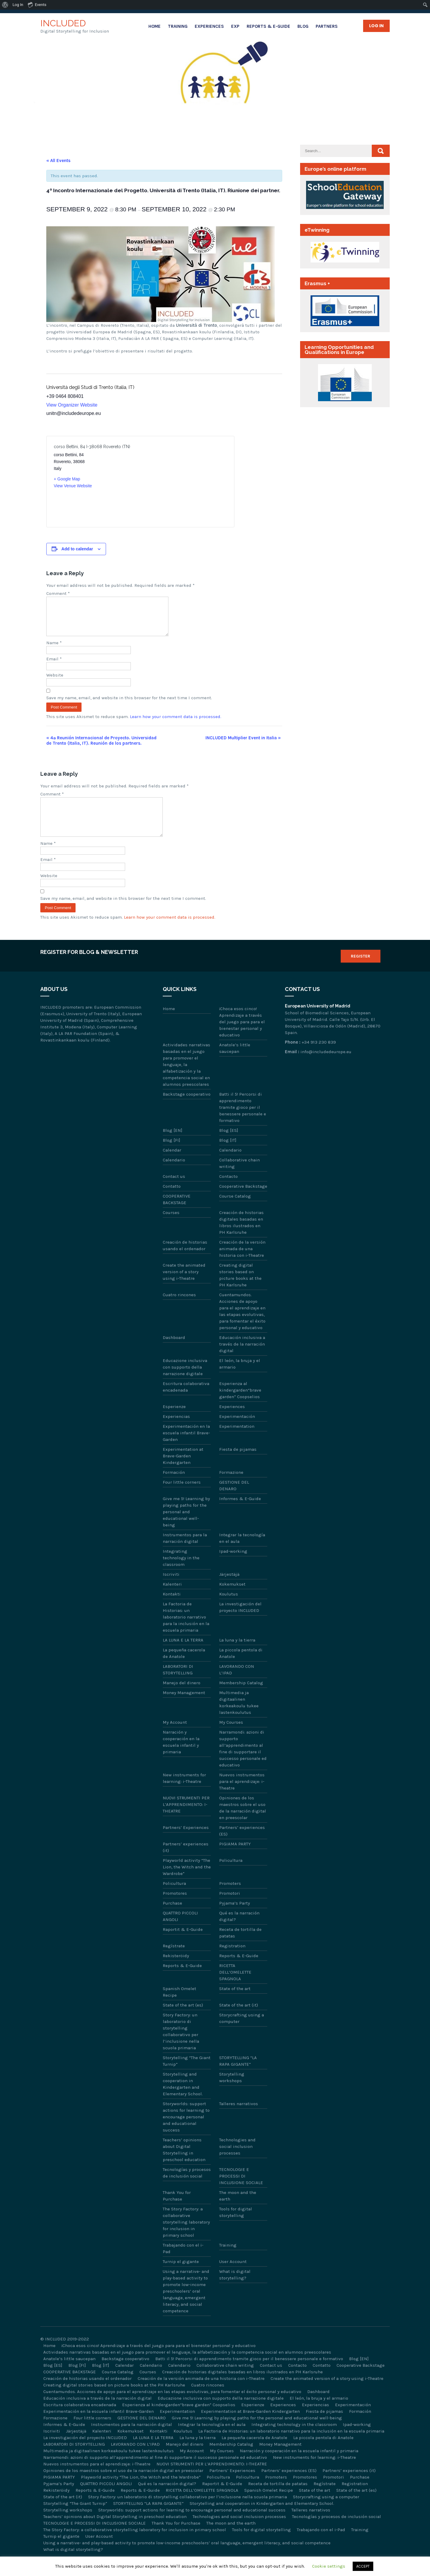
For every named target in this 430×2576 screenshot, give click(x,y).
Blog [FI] (171, 1154)
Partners (327, 26)
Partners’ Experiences (186, 1841)
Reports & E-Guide (268, 26)
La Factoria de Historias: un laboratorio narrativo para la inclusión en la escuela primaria (186, 1631)
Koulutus (228, 1608)
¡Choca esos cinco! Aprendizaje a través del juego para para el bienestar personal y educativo (242, 1036)
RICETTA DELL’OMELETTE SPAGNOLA (235, 1986)
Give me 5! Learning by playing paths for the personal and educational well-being (186, 1526)
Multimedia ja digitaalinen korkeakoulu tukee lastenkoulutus (239, 1716)
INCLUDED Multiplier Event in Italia (243, 745)
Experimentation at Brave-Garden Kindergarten (183, 1470)
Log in (376, 26)
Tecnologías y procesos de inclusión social (187, 2187)
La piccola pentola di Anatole (240, 1667)
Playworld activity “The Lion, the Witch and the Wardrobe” (187, 1881)
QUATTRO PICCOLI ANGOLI (180, 1931)
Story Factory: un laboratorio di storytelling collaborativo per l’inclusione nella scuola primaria (181, 2046)
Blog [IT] (227, 1154)
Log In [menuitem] (18, 4)
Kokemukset (232, 1598)
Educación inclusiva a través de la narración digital (242, 1358)
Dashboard (174, 1352)
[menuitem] (5, 5)
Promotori (229, 1907)
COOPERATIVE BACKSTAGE (177, 1214)
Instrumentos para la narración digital (185, 1552)
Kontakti (172, 1608)
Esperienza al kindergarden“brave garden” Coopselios (240, 1404)
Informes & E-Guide (240, 1513)
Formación (174, 1486)
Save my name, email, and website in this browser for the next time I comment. (129, 705)
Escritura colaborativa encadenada (186, 1401)
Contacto (228, 1190)
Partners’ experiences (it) (185, 1862)
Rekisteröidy (176, 1970)
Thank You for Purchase (177, 2210)
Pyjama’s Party (234, 1917)
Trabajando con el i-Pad (183, 2263)
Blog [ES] (228, 1144)
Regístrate (174, 1960)
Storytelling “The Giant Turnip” (187, 2075)
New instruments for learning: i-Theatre (184, 1792)
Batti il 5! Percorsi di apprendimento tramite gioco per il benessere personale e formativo (242, 1121)
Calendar (172, 1164)
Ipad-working (233, 1565)
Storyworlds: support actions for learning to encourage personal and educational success (186, 2131)
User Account (233, 2276)
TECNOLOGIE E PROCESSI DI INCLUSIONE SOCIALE (241, 2190)
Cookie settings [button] (328, 2566)
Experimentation (236, 1440)
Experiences (209, 26)
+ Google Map (67, 479)
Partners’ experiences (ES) (242, 1845)
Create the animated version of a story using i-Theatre (184, 1286)
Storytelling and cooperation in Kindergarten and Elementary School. (183, 2098)
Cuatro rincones (179, 1309)
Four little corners (182, 1496)
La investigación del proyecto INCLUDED (240, 1621)
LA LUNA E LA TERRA (183, 1654)
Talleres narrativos (238, 2118)
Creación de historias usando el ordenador (185, 1260)
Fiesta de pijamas (238, 1463)
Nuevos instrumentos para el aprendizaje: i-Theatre (242, 1795)
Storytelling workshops (231, 2092)
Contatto (172, 1200)
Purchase (172, 1917)
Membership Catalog (241, 1697)
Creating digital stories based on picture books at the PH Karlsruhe (240, 1289)
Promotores (175, 1907)
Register (360, 970)
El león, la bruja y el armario (239, 1378)
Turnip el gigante (181, 2276)
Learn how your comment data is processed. (175, 723)
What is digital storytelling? (235, 2289)
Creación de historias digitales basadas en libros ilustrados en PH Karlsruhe (241, 1236)
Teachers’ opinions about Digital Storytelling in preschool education (184, 2164)
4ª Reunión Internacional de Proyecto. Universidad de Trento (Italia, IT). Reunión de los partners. (101, 747)
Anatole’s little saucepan (234, 1062)
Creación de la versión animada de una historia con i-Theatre (242, 1263)
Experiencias (176, 1430)
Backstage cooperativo (187, 1108)
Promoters (230, 1897)
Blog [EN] (172, 1144)
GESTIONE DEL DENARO (234, 1500)
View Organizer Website (71, 404)
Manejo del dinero (181, 1697)
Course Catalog (235, 1210)
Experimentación (237, 1430)
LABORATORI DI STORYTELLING (178, 1684)
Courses (171, 1227)
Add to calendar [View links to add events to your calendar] (77, 548)
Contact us (174, 1190)
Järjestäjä (229, 1588)
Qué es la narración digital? (239, 1931)
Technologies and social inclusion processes (237, 2160)
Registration (232, 1960)
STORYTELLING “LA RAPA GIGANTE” (238, 2075)
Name (54, 650)
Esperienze (174, 1421)
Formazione (231, 1486)
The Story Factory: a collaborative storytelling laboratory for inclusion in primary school (186, 2236)
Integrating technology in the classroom (181, 1572)
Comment (58, 593)
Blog (302, 26)
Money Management (184, 1707)
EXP (235, 26)
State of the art (235, 2003)
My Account (175, 1736)
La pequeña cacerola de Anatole (184, 1667)
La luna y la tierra (237, 1654)
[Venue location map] (183, 481)
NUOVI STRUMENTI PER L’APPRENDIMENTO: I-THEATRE (186, 1819)
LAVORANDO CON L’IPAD (236, 1684)
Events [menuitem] (37, 4)
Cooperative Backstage (243, 1200)
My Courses (231, 1736)
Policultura (230, 1874)
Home (154, 26)
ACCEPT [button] (363, 2566)
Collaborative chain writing (239, 1178)
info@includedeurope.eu (325, 1066)
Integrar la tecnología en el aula (242, 1552)
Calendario (230, 1164)
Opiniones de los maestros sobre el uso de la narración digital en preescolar (242, 1822)
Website (54, 682)
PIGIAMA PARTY (235, 1858)
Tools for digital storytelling (235, 2227)
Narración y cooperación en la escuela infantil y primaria (181, 1756)
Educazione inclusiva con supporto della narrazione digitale (185, 1381)
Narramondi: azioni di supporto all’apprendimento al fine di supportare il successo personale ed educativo (243, 1763)
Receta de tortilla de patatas (240, 1947)
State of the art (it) (238, 2019)
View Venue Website (73, 485)
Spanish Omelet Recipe (179, 2006)
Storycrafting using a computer (241, 2032)
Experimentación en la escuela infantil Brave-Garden (186, 1447)
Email (54, 666)
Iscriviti (171, 1588)
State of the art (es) (183, 2019)
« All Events (58, 160)
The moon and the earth (237, 2210)
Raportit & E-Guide (183, 1943)
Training (178, 26)
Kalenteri (172, 1598)
